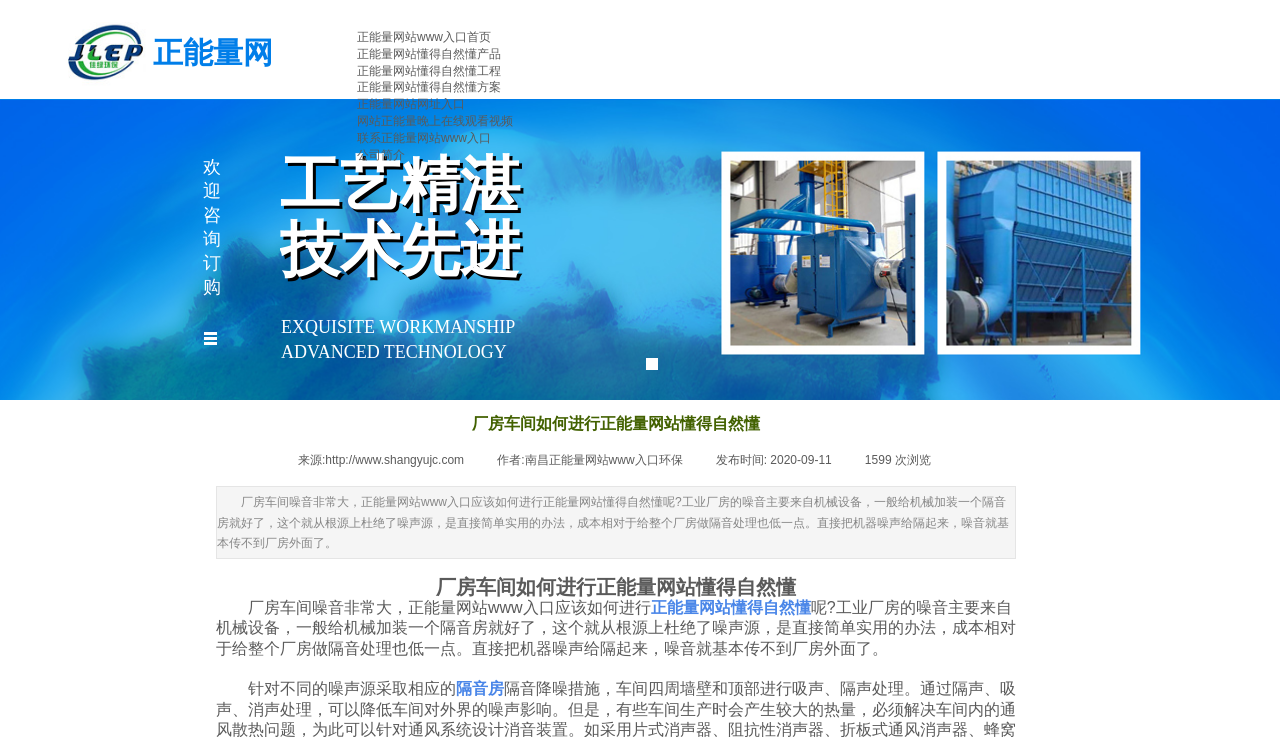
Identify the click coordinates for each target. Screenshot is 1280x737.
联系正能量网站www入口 (424, 138)
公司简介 (381, 155)
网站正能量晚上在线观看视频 (435, 121)
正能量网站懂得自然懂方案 (429, 87)
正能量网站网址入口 (411, 104)
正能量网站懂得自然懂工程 (429, 71)
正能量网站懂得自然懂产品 (429, 54)
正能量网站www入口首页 (424, 37)
